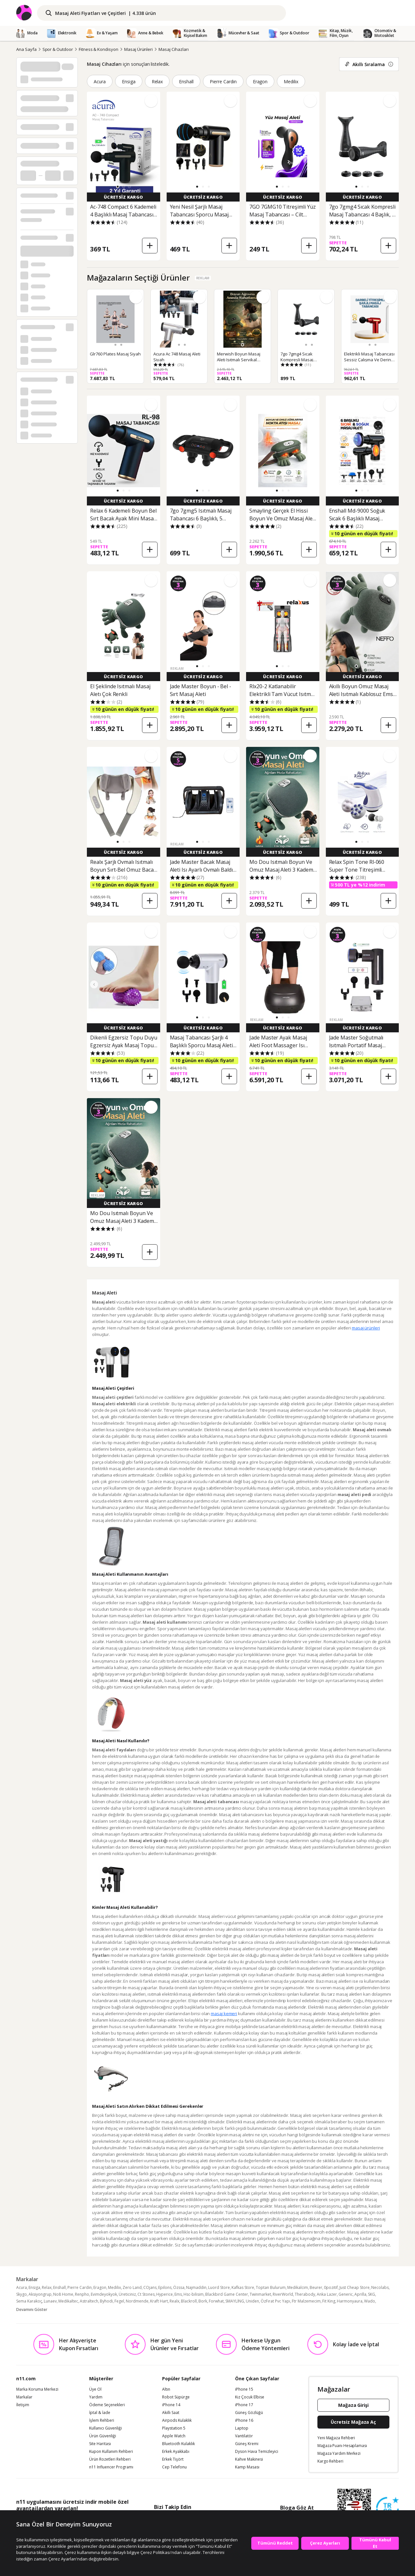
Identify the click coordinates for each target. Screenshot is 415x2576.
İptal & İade (99, 2412)
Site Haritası (100, 2443)
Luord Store (219, 2287)
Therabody (305, 2294)
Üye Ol (95, 2389)
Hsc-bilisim (194, 2294)
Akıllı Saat (170, 2412)
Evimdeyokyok (104, 2294)
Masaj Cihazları (173, 49)
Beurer (316, 2287)
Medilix (291, 81)
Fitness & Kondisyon (98, 49)
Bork (202, 2301)
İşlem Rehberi (101, 2420)
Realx (174, 2301)
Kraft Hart (159, 2301)
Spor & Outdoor (57, 49)
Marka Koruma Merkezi (37, 2389)
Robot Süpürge (176, 2397)
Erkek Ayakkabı (175, 2451)
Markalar (24, 2397)
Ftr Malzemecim (306, 2301)
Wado (369, 2301)
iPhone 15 (244, 2389)
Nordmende (137, 2301)
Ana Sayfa (26, 49)
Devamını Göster (31, 2309)
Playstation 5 (173, 2428)
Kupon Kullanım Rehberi (111, 2451)
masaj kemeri (224, 2013)
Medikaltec (68, 2301)
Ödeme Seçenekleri (107, 2405)
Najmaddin (196, 2287)
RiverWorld (283, 2294)
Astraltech (89, 2301)
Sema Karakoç (29, 2301)
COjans (150, 2287)
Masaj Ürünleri (138, 49)
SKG (371, 2294)
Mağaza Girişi (353, 2405)
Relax (157, 81)
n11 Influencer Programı (111, 2467)
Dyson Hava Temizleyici (256, 2451)
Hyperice (164, 2294)
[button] (117, 186)
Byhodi (106, 2301)
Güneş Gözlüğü (249, 2412)
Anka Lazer (327, 2294)
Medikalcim (297, 2287)
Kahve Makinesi (249, 2459)
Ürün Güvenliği (102, 2436)
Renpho (82, 2294)
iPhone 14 (171, 2405)
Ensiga (129, 81)
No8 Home (63, 2294)
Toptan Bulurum (271, 2287)
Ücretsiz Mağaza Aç (353, 2422)
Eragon (260, 81)
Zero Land (132, 2287)
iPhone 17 (244, 2405)
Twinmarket (260, 2294)
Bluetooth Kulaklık (178, 2443)
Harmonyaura (349, 2301)
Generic (345, 2294)
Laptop (241, 2428)
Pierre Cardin (223, 81)
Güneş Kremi (246, 2443)
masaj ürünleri (366, 1328)
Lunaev (50, 2301)
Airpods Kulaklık (177, 2420)
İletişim (22, 2405)
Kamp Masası (247, 2467)
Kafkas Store (242, 2287)
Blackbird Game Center (226, 2294)
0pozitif (331, 2287)
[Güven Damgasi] (387, 2508)
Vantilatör (244, 2436)
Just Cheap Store (354, 2287)
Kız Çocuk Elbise (249, 2397)
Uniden (252, 2301)
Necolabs (380, 2287)
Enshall (186, 81)
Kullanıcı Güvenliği (105, 2428)
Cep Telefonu (174, 2467)
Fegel (119, 2301)
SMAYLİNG (234, 2301)
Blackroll (189, 2301)
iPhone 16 (244, 2420)
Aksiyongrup (40, 2294)
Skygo (21, 2294)
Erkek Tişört (173, 2459)
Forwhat (216, 2301)
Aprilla (360, 2294)
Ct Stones (146, 2294)
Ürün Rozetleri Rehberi (110, 2459)
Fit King (328, 2301)
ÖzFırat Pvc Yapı (275, 2301)
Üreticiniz (127, 2294)
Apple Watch (173, 2436)
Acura (100, 81)
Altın (166, 2389)
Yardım (95, 2397)
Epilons (165, 2287)
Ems (178, 2294)
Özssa (178, 2287)
